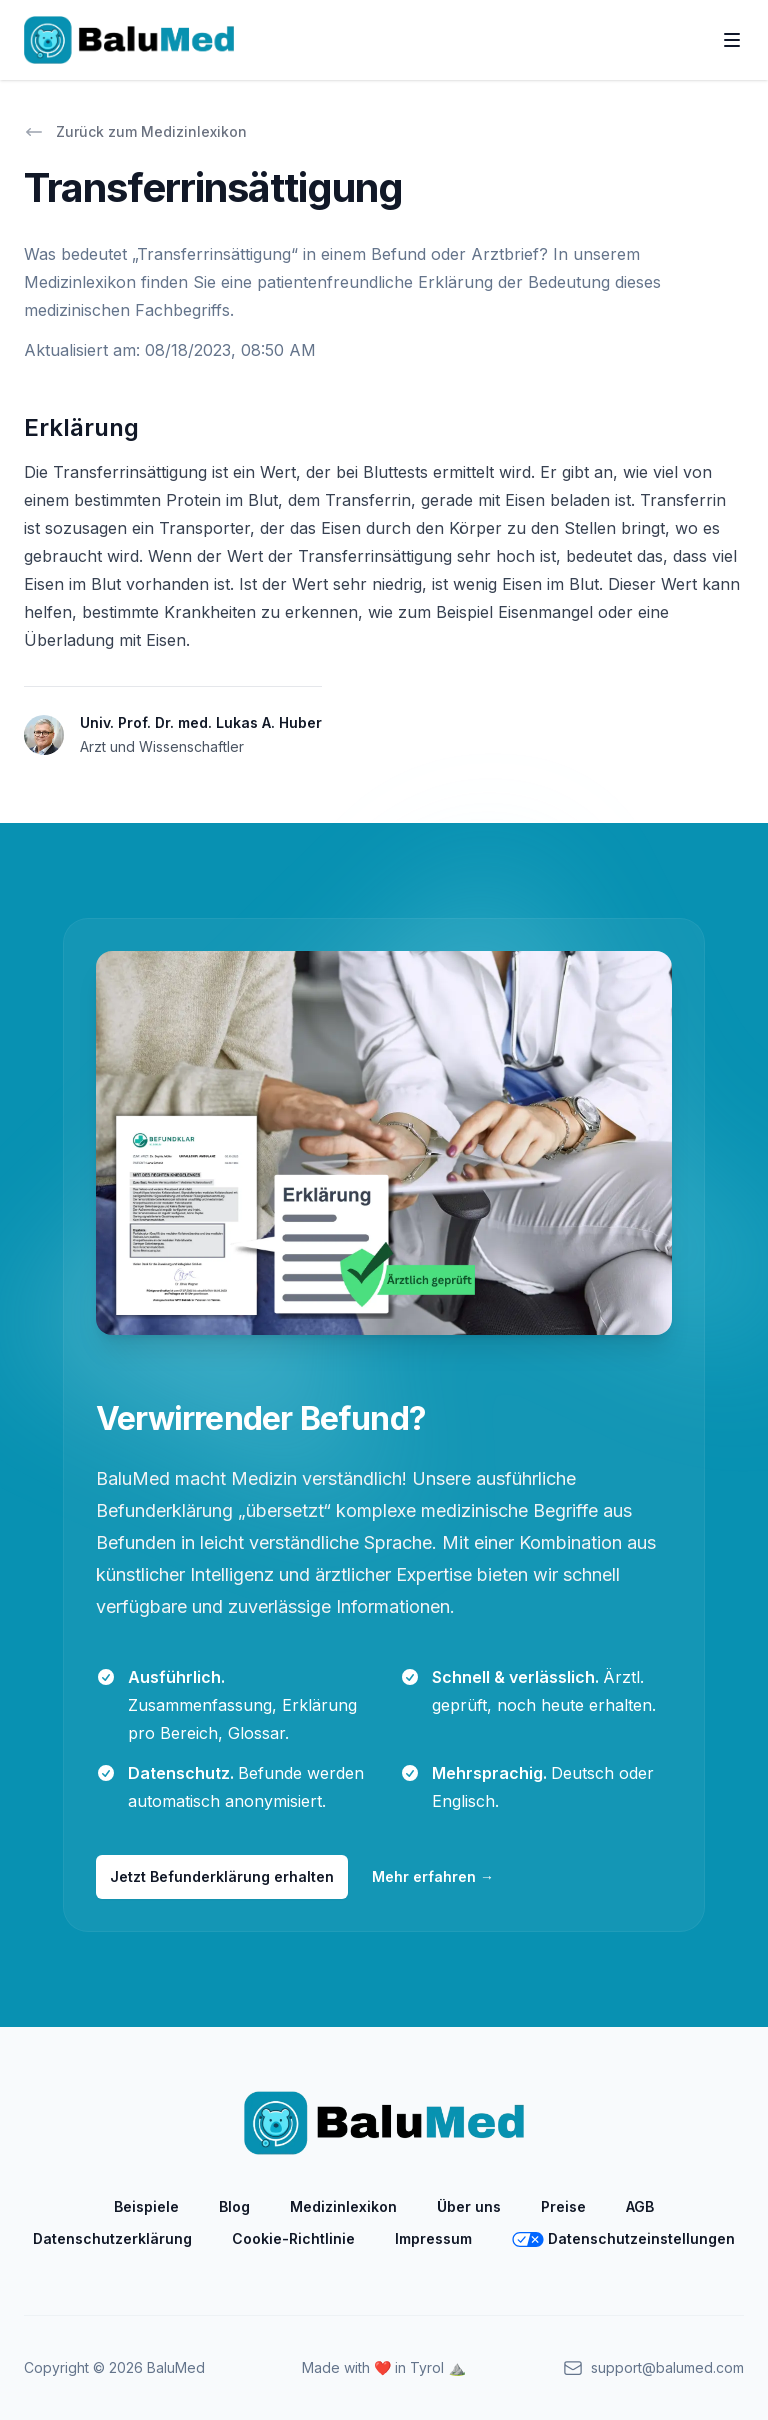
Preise (563, 2206)
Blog (234, 2206)
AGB (640, 2206)
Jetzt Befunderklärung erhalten (222, 1876)
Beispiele (146, 2206)
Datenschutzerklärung (112, 2238)
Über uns (469, 2206)
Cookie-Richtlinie (293, 2238)
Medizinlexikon (343, 2206)
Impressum (433, 2238)
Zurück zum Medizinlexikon (135, 132)
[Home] (129, 40)
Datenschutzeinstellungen (623, 2238)
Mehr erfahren (433, 1876)
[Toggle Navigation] (732, 40)
